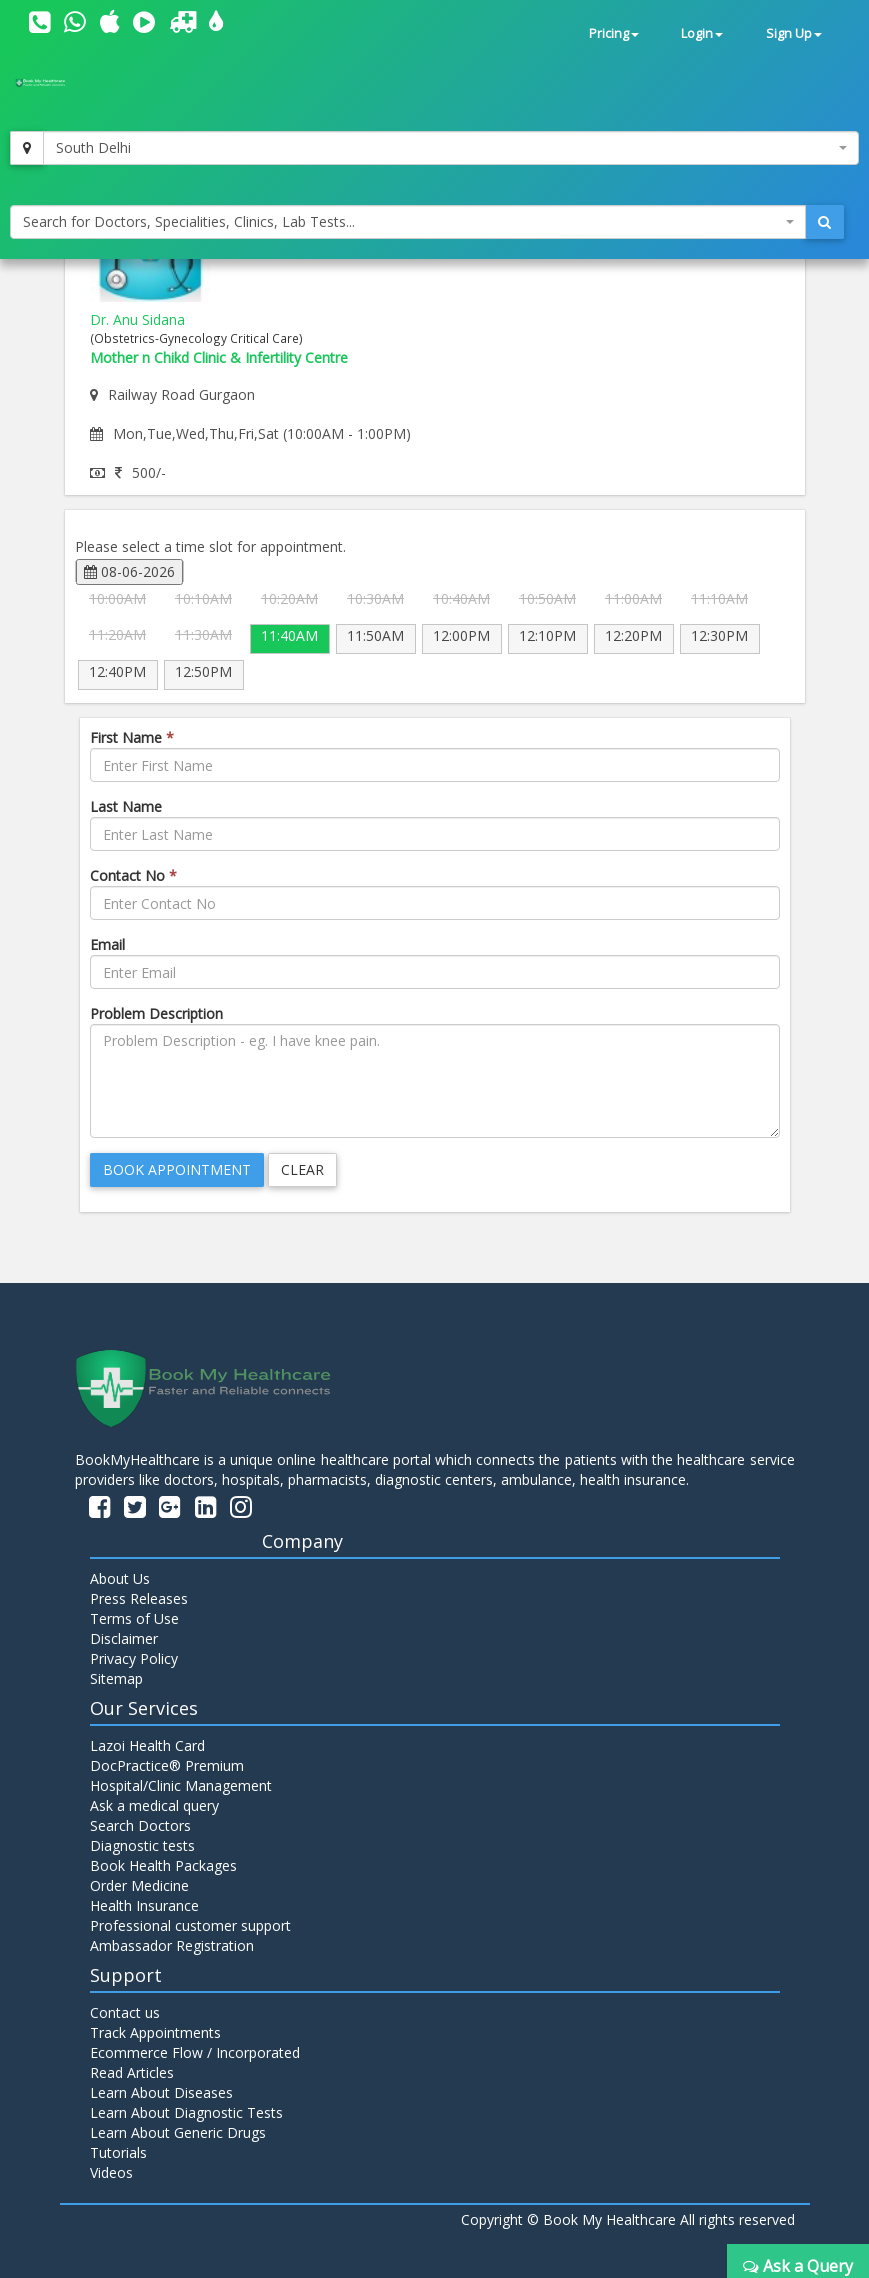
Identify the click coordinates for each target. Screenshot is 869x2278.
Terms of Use (134, 1618)
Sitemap (116, 1678)
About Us (120, 1578)
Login (702, 33)
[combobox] (451, 148)
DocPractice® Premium (167, 1765)
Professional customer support (190, 1925)
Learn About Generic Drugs (178, 2132)
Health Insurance (144, 1905)
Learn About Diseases (161, 2092)
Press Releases (139, 1598)
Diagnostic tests (142, 1845)
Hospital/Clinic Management (181, 1785)
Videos (111, 2172)
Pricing (614, 33)
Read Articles (132, 2072)
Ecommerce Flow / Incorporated (195, 2052)
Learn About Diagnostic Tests (186, 2112)
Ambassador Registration (172, 1945)
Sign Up (794, 33)
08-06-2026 (129, 571)
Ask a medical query (154, 1805)
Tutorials (118, 2152)
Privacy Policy (134, 1658)
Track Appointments (155, 2032)
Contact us (125, 2012)
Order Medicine (139, 1885)
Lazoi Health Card (147, 1745)
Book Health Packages (163, 1865)
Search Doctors (140, 1825)
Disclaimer (124, 1638)
